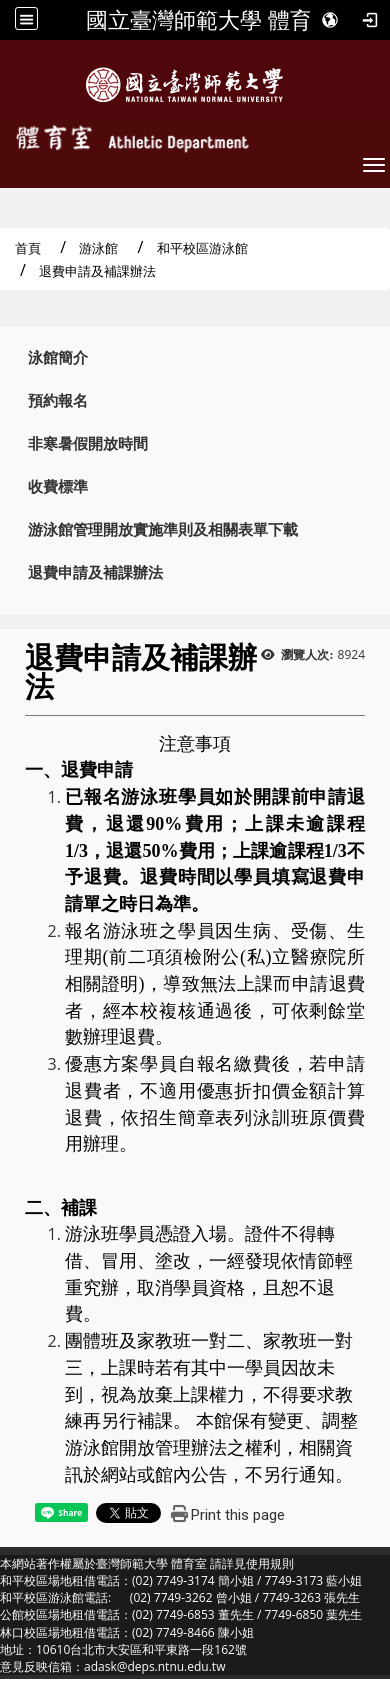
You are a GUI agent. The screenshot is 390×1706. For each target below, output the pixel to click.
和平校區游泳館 (202, 248)
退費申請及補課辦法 (95, 572)
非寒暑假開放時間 (88, 443)
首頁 (28, 248)
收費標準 (58, 486)
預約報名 (58, 400)
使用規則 (270, 1563)
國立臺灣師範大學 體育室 (210, 20)
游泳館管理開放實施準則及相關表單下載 (163, 529)
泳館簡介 (58, 357)
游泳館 (98, 248)
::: (6, 353)
